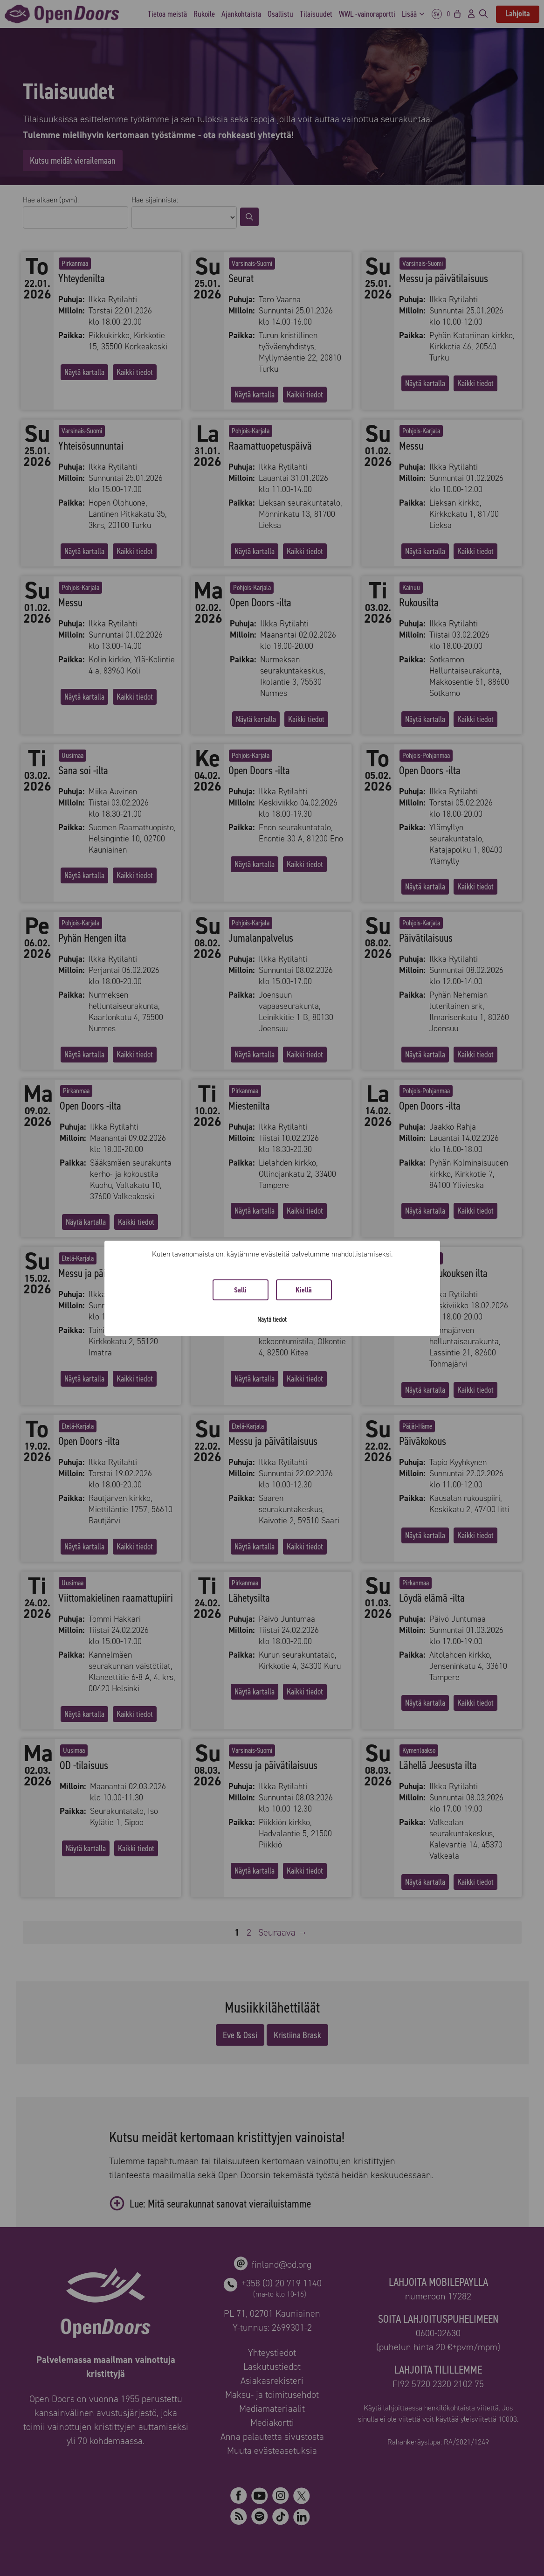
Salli (240, 1290)
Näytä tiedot (272, 1319)
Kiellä (304, 1290)
